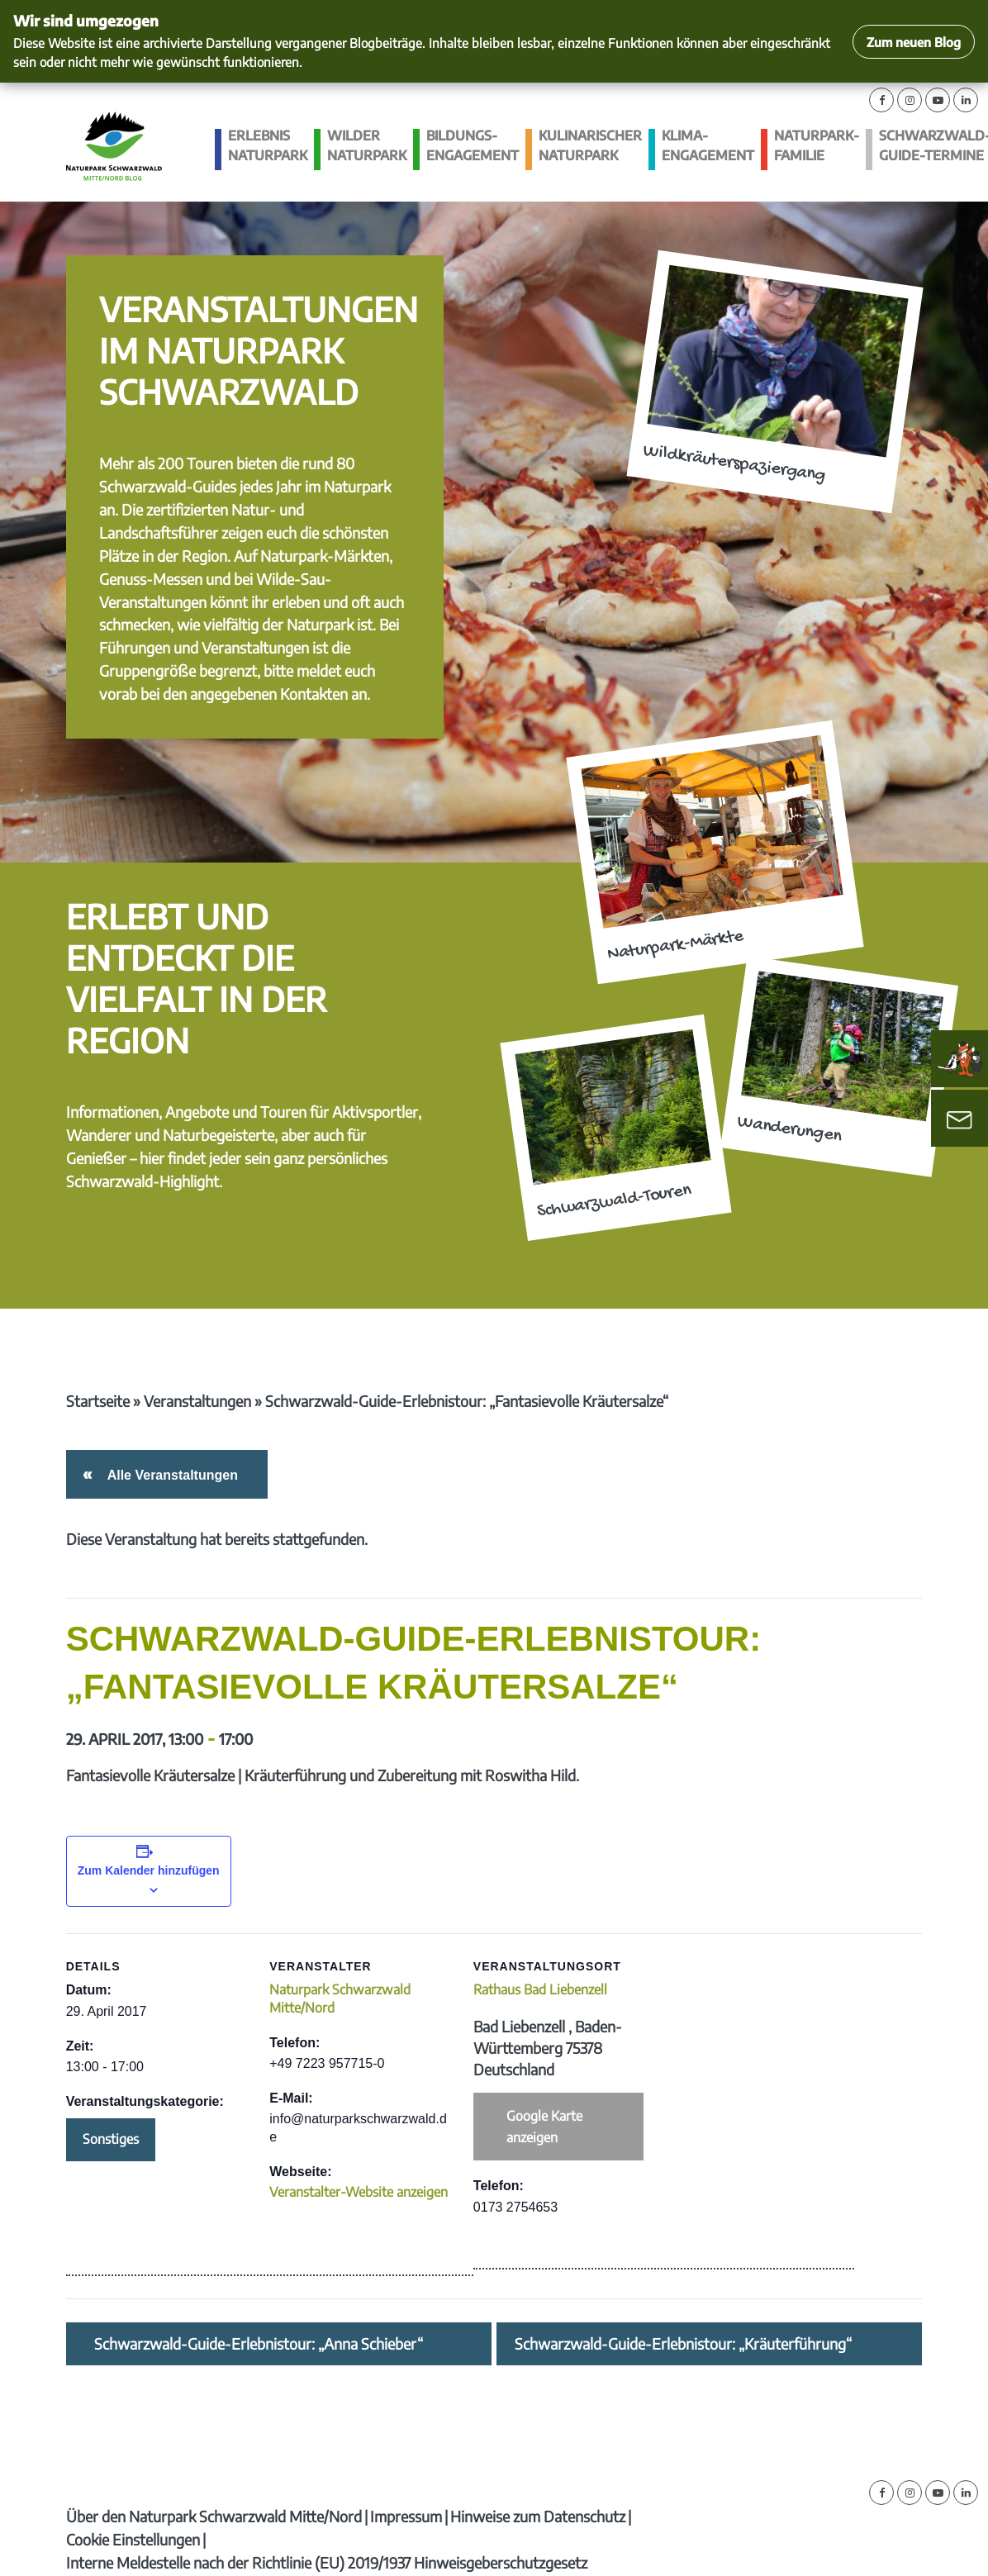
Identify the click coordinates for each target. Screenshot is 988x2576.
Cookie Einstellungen (133, 2539)
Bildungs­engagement (472, 145)
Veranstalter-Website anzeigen (358, 2192)
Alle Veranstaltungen (170, 1475)
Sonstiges (111, 2139)
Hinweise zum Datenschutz (537, 2516)
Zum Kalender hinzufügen (149, 1870)
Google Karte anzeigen (544, 2127)
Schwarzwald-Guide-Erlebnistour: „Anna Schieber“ (258, 2344)
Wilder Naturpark (366, 145)
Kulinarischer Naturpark (590, 145)
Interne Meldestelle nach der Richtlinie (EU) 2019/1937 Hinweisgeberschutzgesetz (326, 2562)
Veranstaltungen (197, 1400)
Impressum (406, 2516)
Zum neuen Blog (914, 42)
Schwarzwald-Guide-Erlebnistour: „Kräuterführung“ (683, 2344)
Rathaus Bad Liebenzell (540, 1989)
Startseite (98, 1400)
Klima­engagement (708, 145)
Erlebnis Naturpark (267, 145)
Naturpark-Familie (816, 145)
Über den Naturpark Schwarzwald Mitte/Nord (214, 2516)
